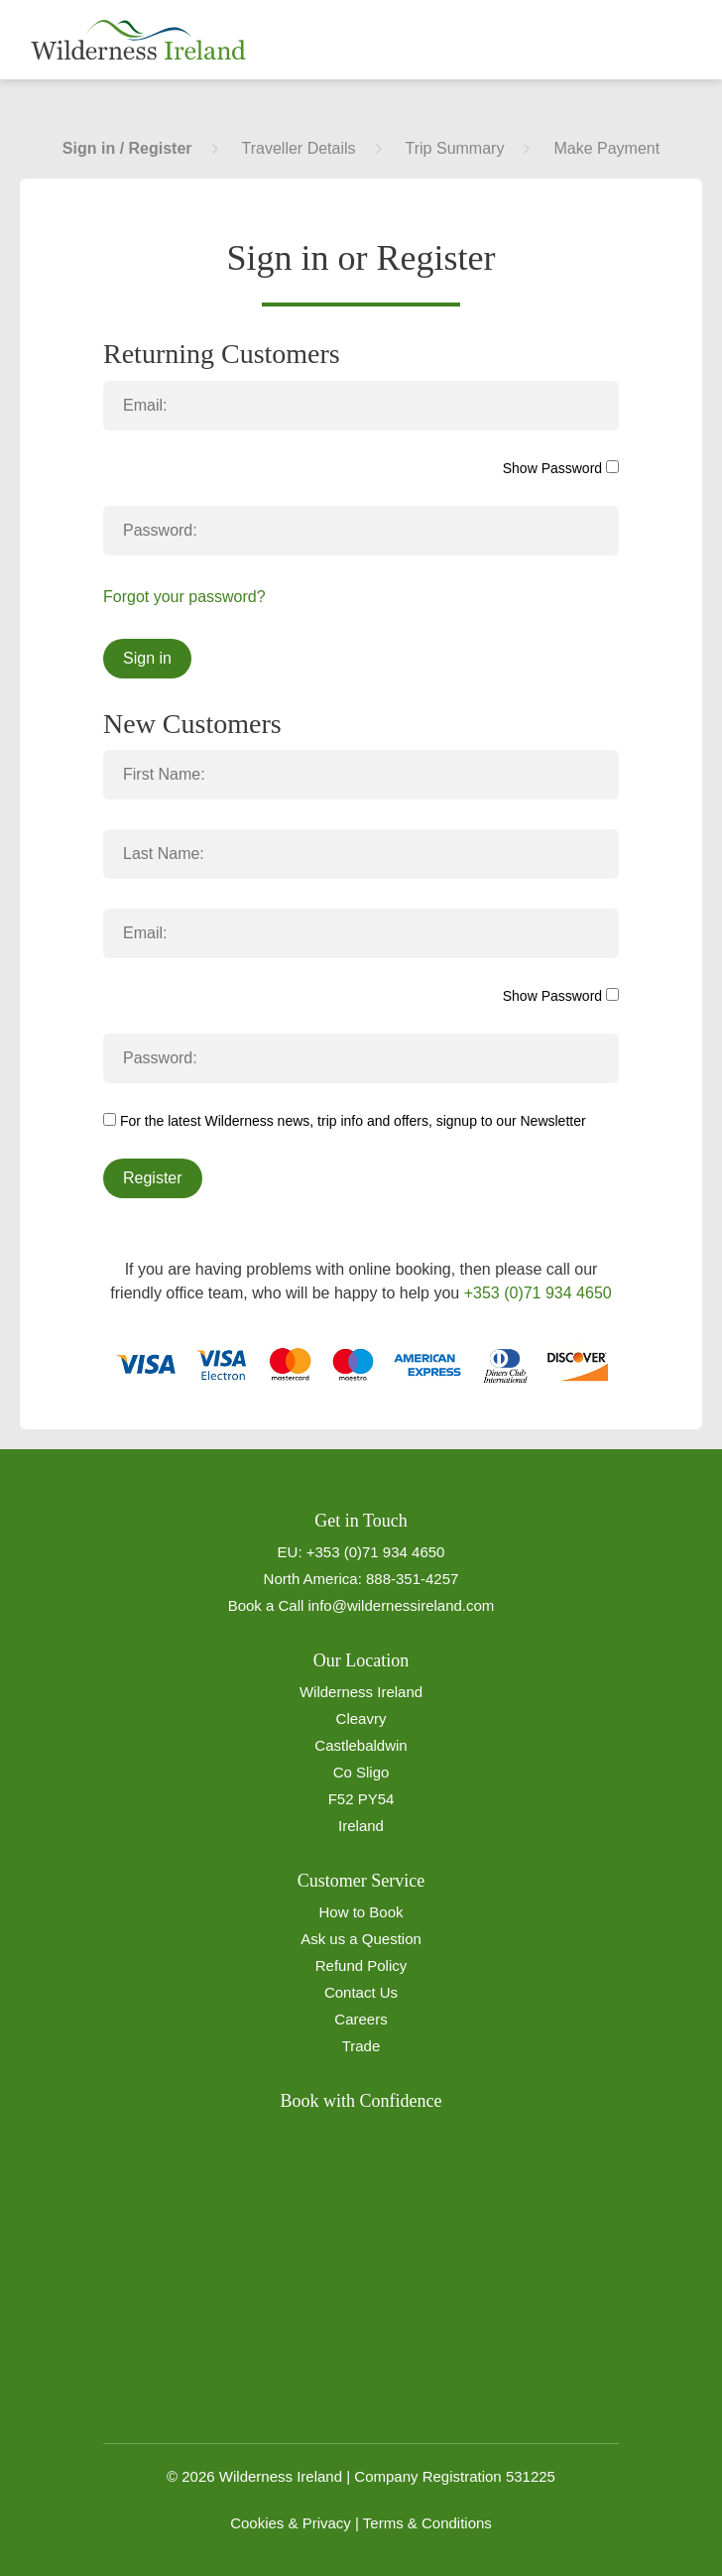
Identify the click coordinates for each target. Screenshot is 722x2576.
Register (152, 1177)
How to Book (360, 1911)
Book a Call (266, 1605)
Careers (360, 2019)
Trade (361, 2045)
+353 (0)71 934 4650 (538, 1293)
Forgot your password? (184, 596)
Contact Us (361, 1992)
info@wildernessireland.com (401, 1605)
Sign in (147, 658)
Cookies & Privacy (290, 2523)
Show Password (561, 468)
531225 (530, 2476)
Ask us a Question (361, 1938)
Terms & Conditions (427, 2523)
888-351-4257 (412, 1578)
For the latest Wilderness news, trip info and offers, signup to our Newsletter (344, 1121)
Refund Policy (361, 1965)
